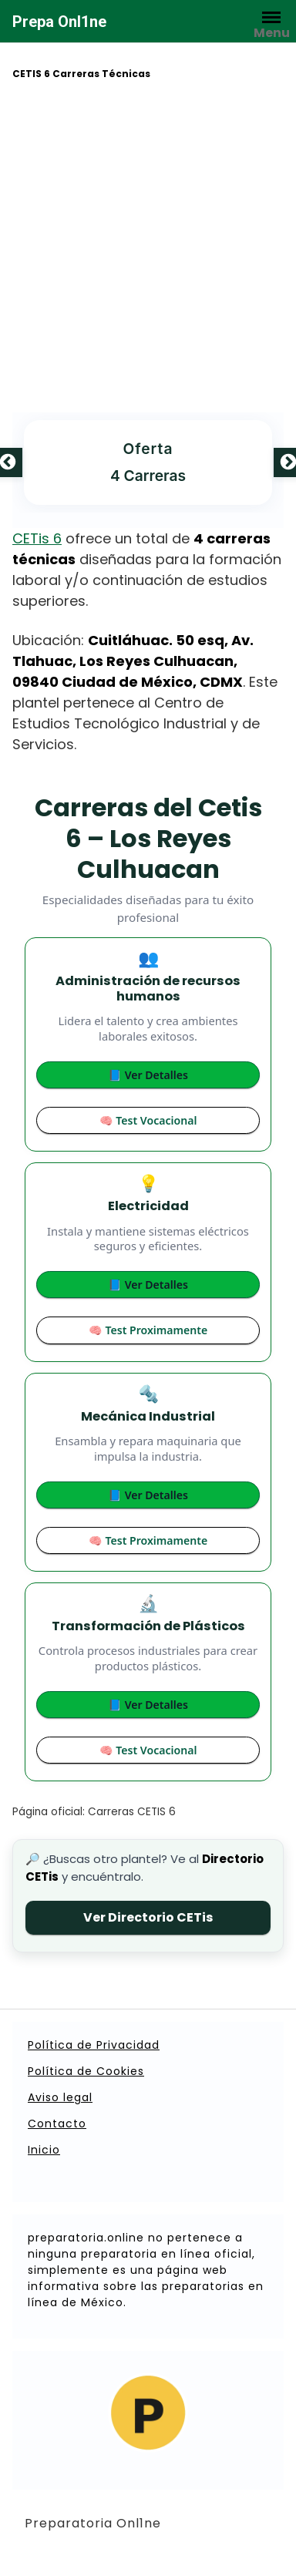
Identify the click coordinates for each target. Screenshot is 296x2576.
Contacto (57, 2123)
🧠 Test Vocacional (148, 1120)
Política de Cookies (86, 2071)
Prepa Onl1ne (59, 21)
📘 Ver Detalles (148, 1075)
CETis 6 (37, 538)
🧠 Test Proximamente (148, 1330)
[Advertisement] (144, 248)
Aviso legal (60, 2097)
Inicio (44, 2149)
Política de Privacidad (94, 2045)
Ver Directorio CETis (148, 1917)
